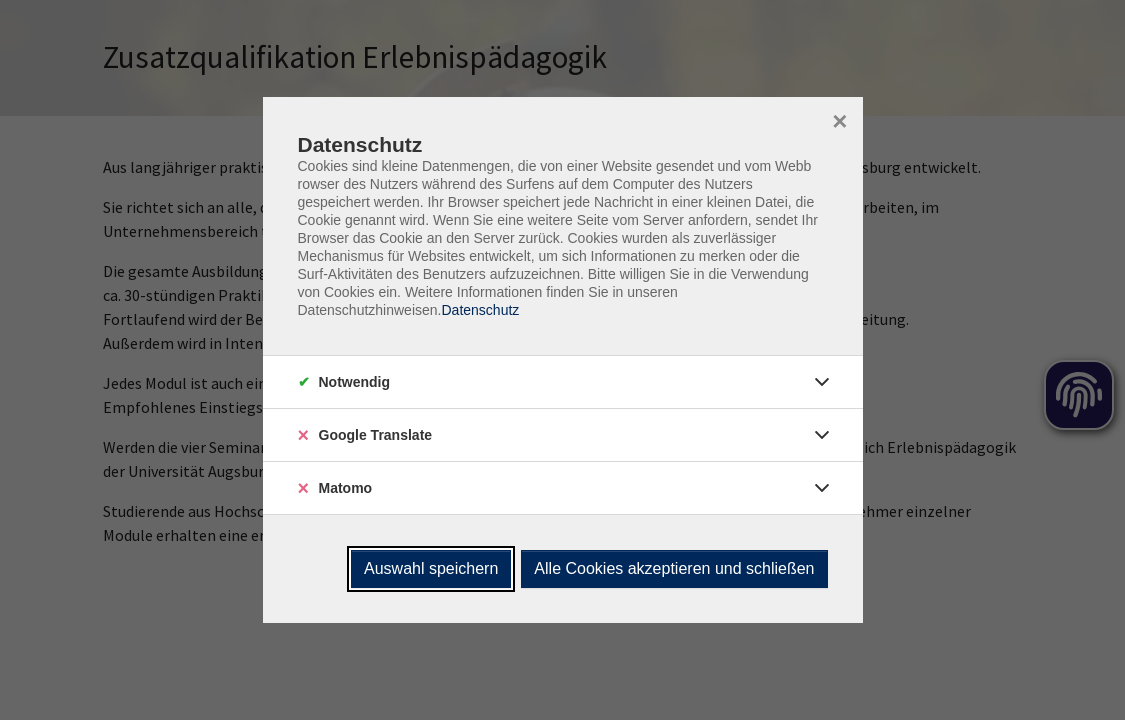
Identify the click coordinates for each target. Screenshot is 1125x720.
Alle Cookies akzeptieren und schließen (674, 568)
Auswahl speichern (431, 568)
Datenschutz (480, 310)
